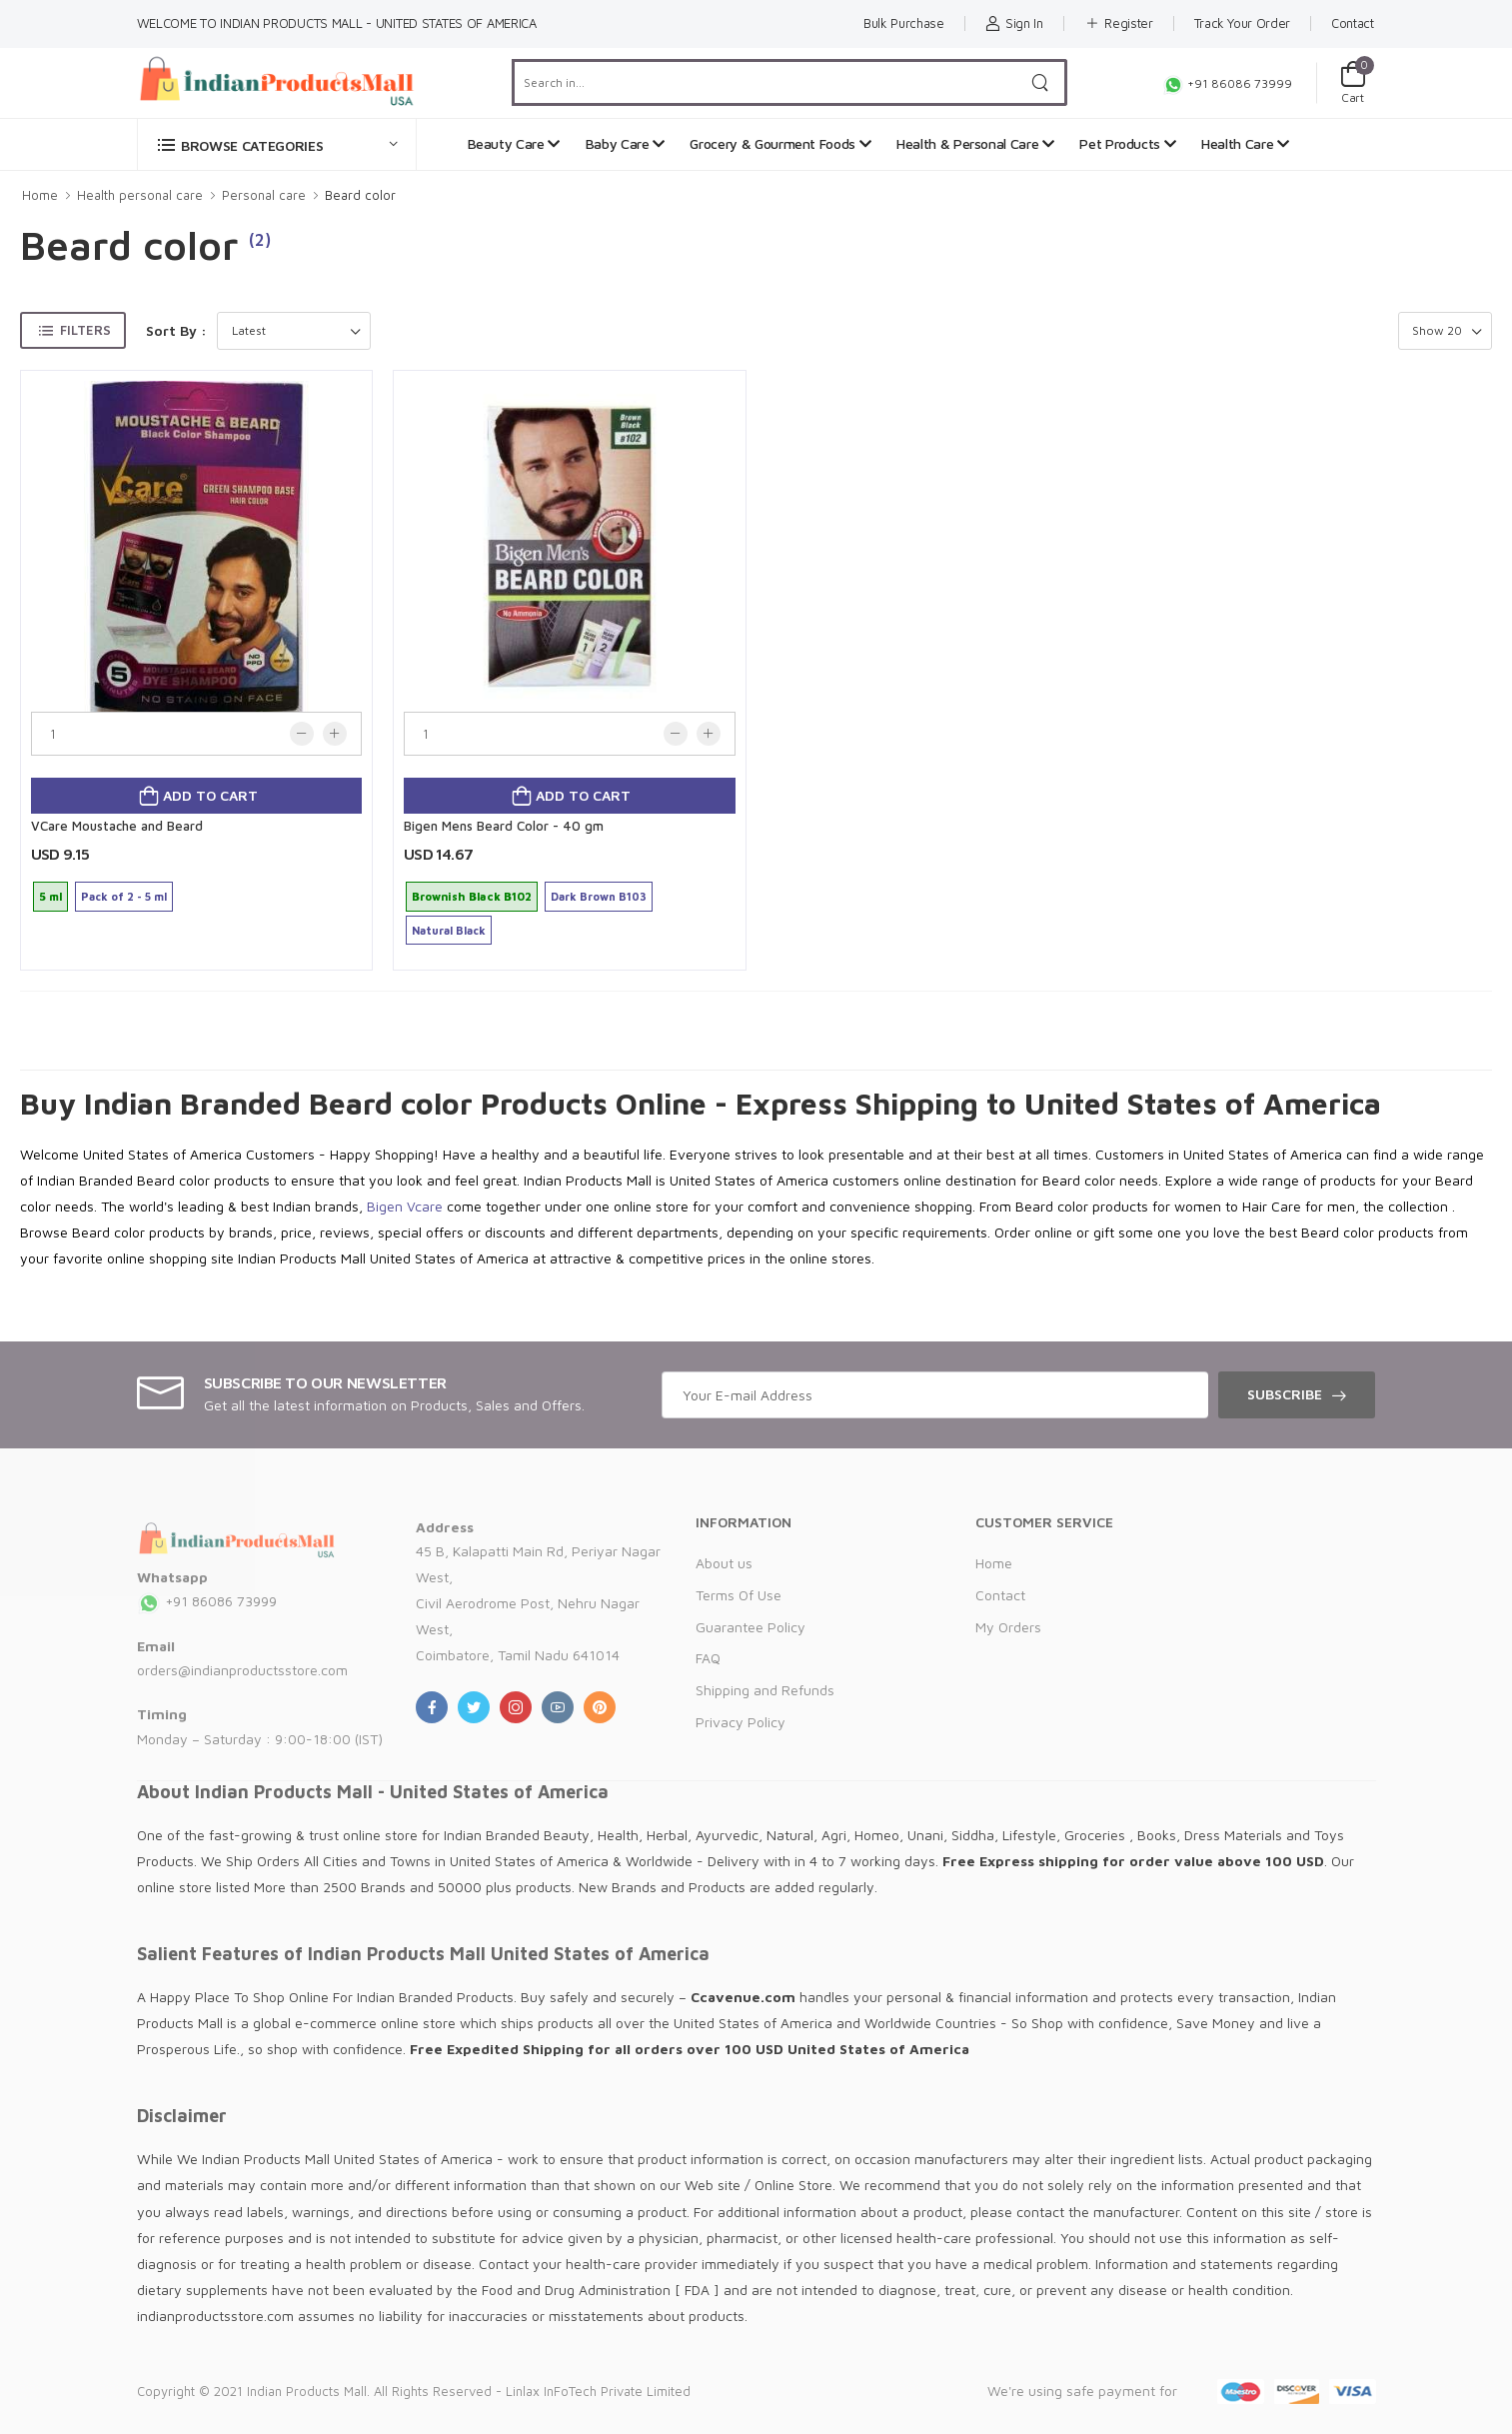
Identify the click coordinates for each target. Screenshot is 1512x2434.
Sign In (1014, 23)
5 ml (50, 896)
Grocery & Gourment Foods (780, 143)
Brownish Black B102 (472, 896)
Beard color (360, 195)
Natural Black (449, 930)
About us (724, 1562)
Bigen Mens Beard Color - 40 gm (504, 826)
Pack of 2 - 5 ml (124, 896)
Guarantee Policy (750, 1626)
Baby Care (625, 143)
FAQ (708, 1657)
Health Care (1244, 143)
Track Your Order (1242, 23)
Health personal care (140, 195)
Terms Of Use (738, 1594)
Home (40, 195)
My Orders (1008, 1626)
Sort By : (176, 330)
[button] (277, 144)
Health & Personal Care (975, 143)
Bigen (385, 1206)
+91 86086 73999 (1227, 83)
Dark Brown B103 (599, 896)
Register (1118, 23)
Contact (1352, 23)
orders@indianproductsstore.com (242, 1669)
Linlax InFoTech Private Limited (598, 2391)
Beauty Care (514, 143)
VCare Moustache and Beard (117, 826)
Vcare (425, 1206)
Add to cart (208, 795)
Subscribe (1284, 1393)
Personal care (264, 195)
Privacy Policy (740, 1721)
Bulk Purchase (903, 23)
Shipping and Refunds (765, 1689)
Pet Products (1127, 143)
